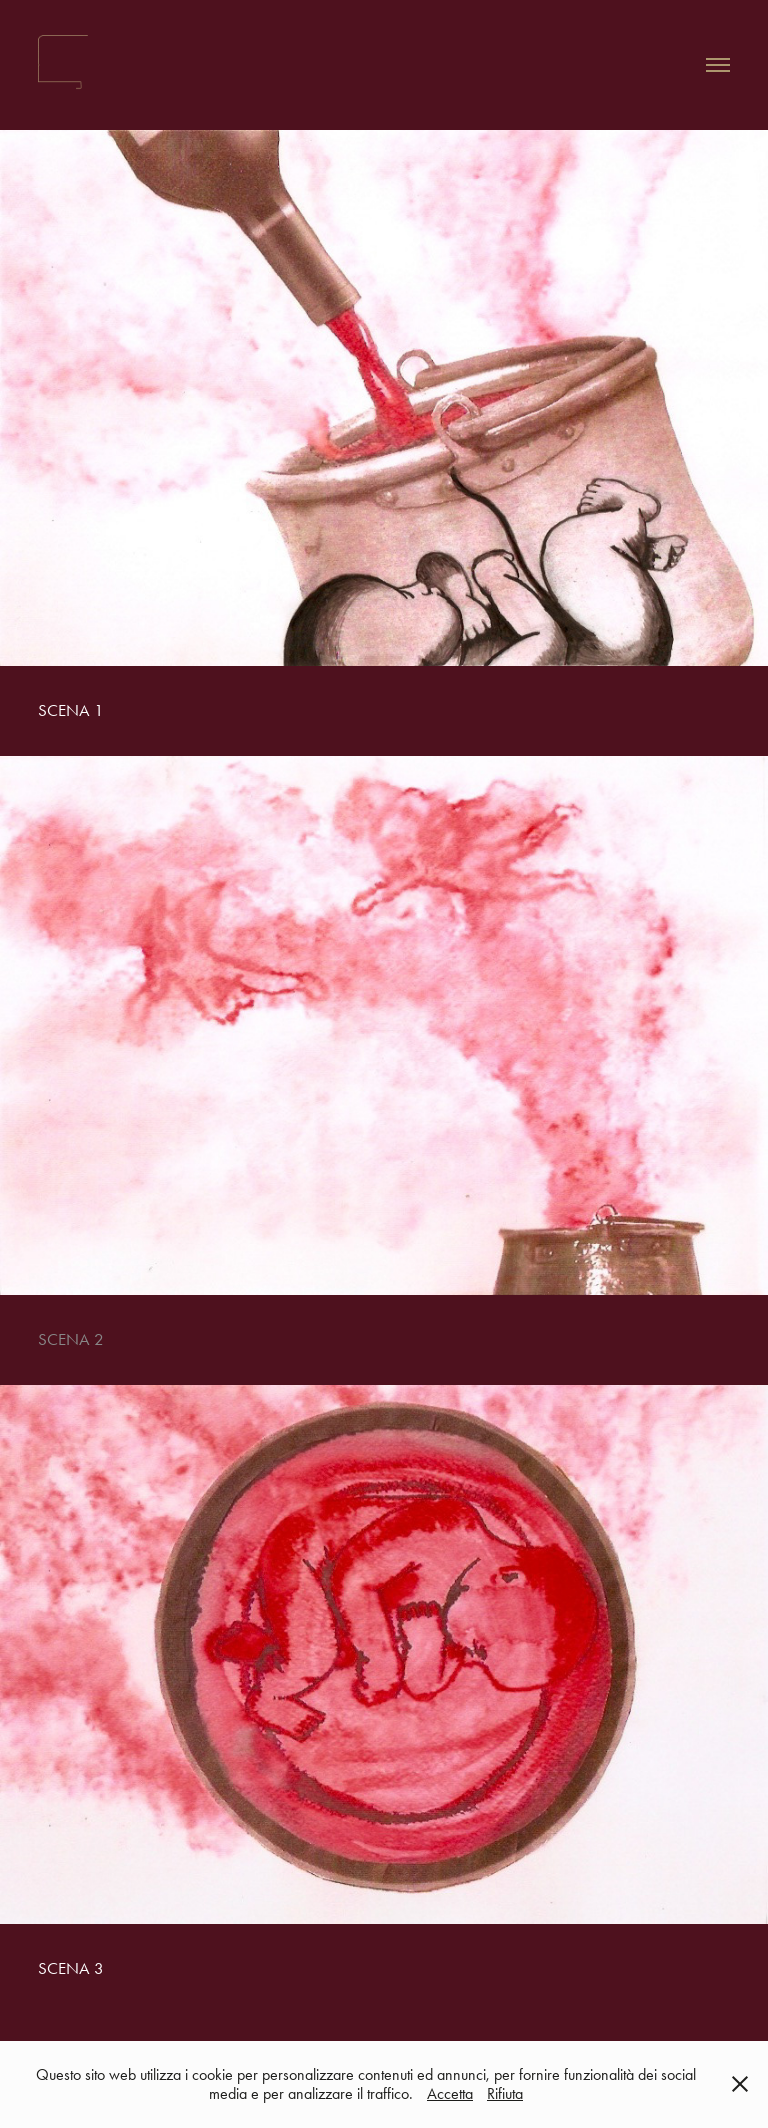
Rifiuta (505, 2093)
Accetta (450, 2093)
